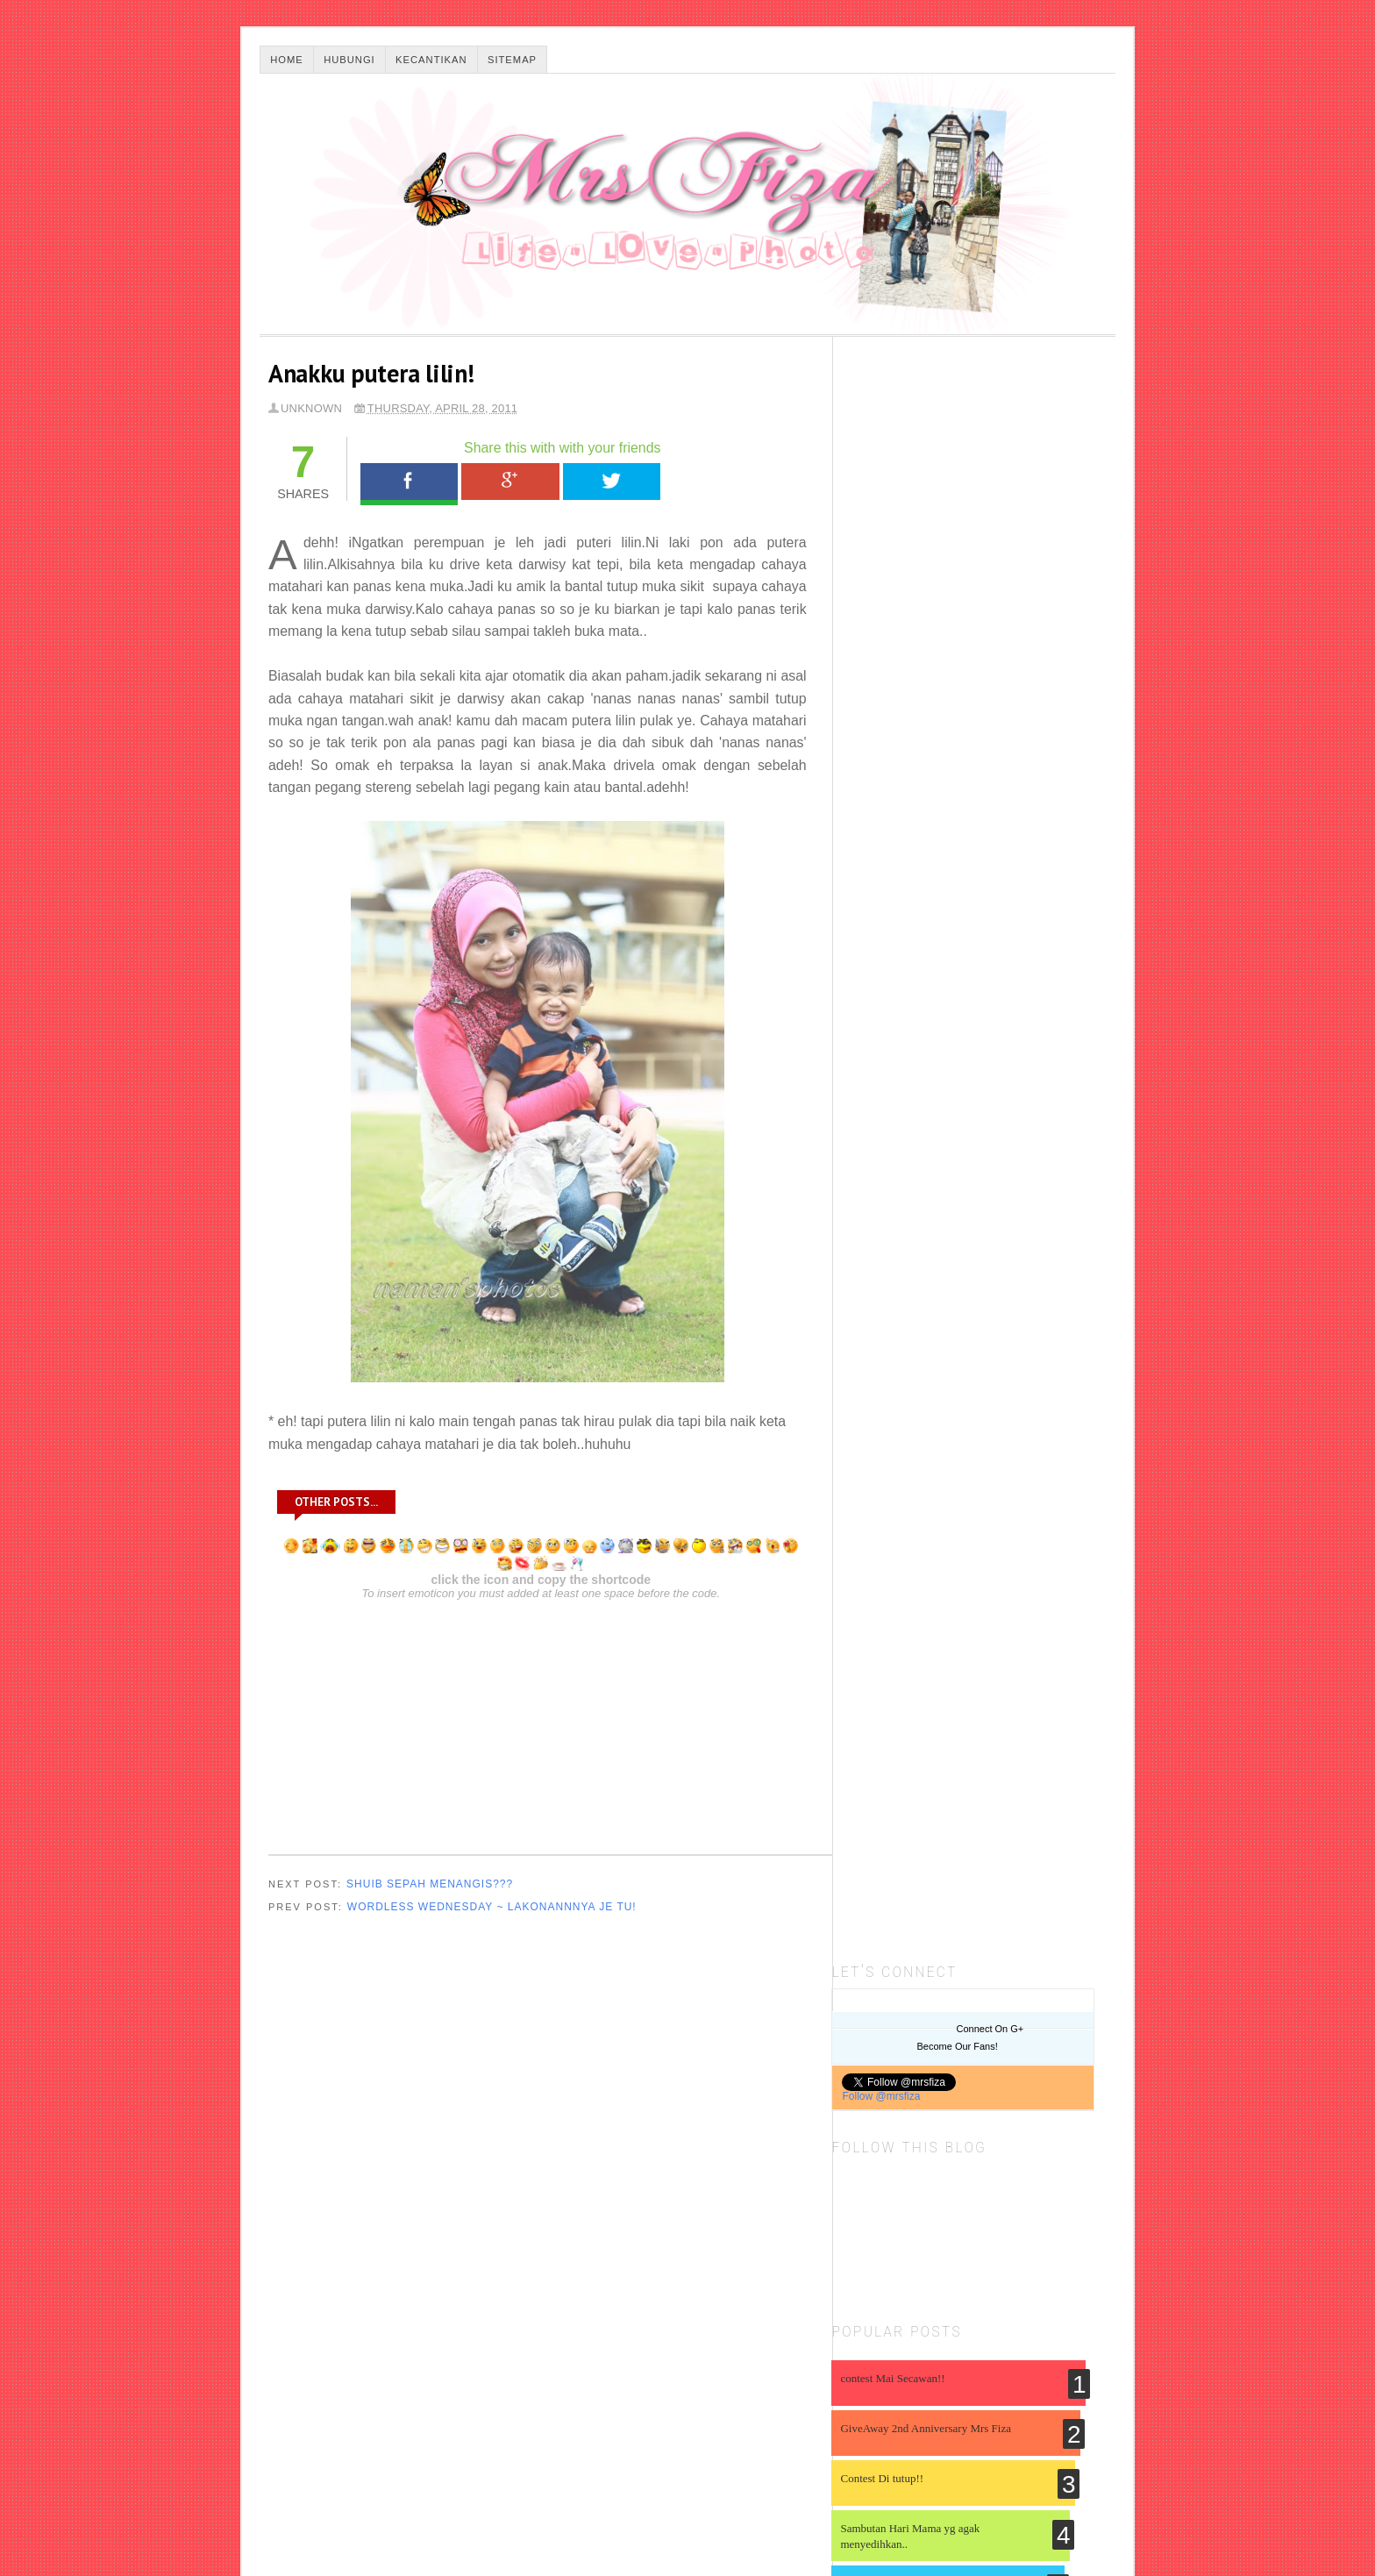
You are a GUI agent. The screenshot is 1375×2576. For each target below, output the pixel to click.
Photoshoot (955, 2116)
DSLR (1096, 2039)
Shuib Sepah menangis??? (429, 1886)
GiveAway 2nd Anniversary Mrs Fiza (936, 829)
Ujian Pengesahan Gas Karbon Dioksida (953, 1881)
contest (956, 2271)
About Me (892, 2024)
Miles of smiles (903, 1297)
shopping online (973, 2409)
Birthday (1032, 2033)
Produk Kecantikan (902, 2170)
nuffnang (931, 2388)
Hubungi (349, 59)
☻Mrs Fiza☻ (304, 2501)
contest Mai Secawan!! (903, 779)
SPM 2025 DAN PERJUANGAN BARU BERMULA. (976, 1611)
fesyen (1081, 2290)
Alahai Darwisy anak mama (915, 1134)
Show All (1085, 1658)
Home (286, 59)
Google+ (509, 481)
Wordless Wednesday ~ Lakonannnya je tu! (492, 1908)
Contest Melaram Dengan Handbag (932, 1084)
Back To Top (1082, 2501)
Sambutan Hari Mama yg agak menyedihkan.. (921, 937)
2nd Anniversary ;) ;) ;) (904, 1034)
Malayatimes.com (547, 2520)
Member (1003, 2078)
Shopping (1048, 2148)
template (1082, 2419)
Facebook (409, 481)
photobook (1071, 2385)
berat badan (995, 2244)
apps (1094, 2223)
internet (994, 2365)
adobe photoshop (939, 2219)
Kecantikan (431, 59)
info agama (1064, 2333)
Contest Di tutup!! (893, 879)
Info (868, 2065)
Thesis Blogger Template (392, 2520)
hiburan (925, 2346)
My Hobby (871, 2121)
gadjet (1032, 2308)
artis (854, 2240)
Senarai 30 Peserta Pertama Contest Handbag (932, 1192)
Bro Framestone (905, 1513)
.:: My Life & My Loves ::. (927, 1446)
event (1030, 2293)
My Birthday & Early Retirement (945, 1462)
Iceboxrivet (892, 1595)
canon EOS (872, 2293)
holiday (981, 2340)
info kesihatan (901, 2365)
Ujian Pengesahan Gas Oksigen (930, 1929)
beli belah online (915, 2244)
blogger (1086, 2240)
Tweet (610, 481)
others (1005, 2391)
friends (945, 2313)
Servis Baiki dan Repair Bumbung (934, 1833)
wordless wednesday (936, 2438)
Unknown (311, 408)
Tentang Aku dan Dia (935, 2190)
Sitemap (512, 59)
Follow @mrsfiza (892, 497)
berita (1046, 2244)
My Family (1069, 2083)
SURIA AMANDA (899, 1364)
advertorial (1039, 2213)
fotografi (876, 2312)
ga (987, 2313)
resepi (865, 2415)
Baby (968, 2039)
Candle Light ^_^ (890, 984)
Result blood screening (923, 1313)
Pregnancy (1060, 2107)
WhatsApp (711, 481)
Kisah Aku (937, 2084)
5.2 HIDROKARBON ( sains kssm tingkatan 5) (968, 1786)
